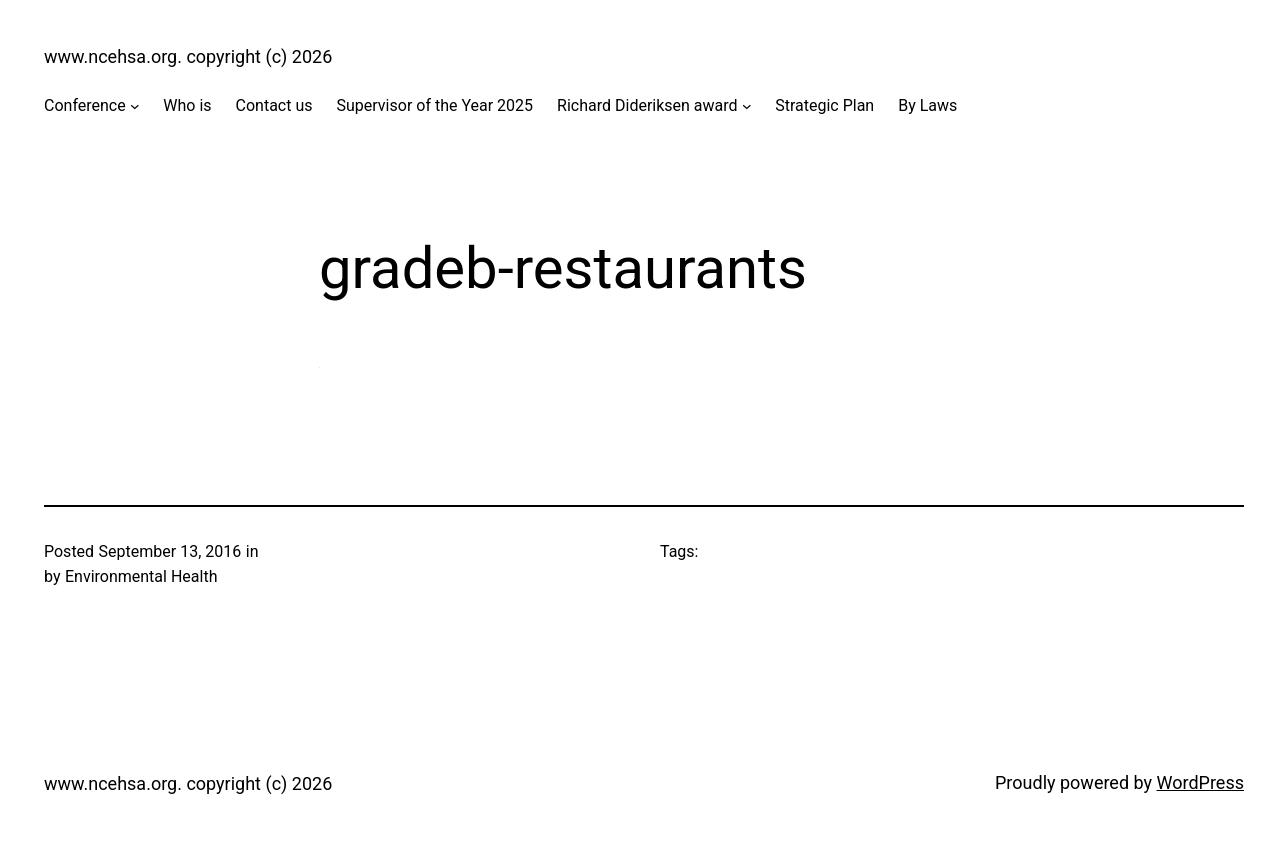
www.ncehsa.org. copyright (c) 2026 (188, 56)
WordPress (1200, 782)
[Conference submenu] (135, 106)
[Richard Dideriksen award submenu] (747, 106)
